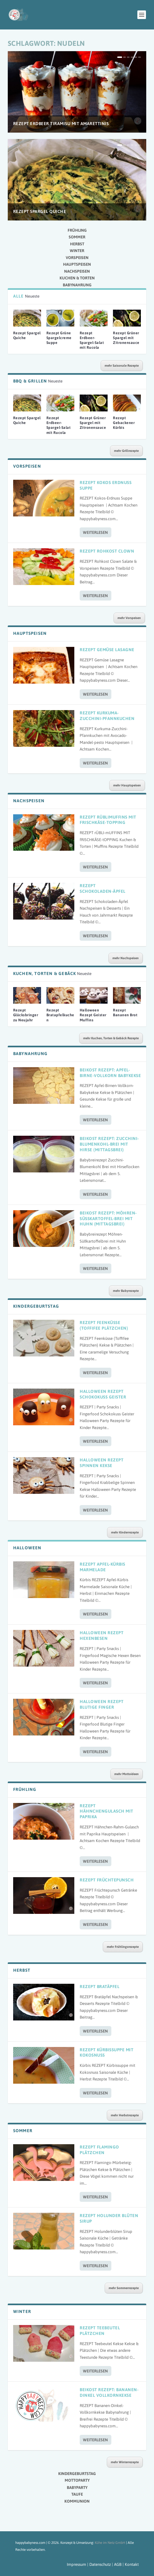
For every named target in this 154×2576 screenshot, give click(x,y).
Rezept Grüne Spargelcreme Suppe (59, 338)
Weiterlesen (95, 532)
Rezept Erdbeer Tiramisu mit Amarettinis (61, 123)
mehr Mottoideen (126, 1774)
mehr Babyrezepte (126, 1291)
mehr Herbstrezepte (125, 2115)
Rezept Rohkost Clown (107, 551)
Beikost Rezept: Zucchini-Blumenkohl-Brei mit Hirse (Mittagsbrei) (109, 1144)
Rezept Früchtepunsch (107, 1879)
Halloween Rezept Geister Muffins (93, 1015)
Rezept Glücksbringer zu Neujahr (25, 1015)
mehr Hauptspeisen (127, 785)
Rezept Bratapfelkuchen (60, 1015)
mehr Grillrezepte (126, 451)
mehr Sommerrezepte (124, 2288)
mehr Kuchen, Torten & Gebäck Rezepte (111, 1038)
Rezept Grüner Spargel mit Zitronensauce (126, 338)
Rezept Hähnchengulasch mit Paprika (106, 1811)
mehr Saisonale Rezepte (122, 366)
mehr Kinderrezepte (125, 1532)
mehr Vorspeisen (129, 618)
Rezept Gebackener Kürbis (124, 423)
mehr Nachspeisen (125, 958)
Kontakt (132, 2564)
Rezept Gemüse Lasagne (107, 649)
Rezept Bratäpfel (99, 1986)
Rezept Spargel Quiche (39, 211)
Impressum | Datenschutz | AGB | (95, 2564)
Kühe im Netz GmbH (110, 2543)
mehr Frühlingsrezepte (123, 1947)
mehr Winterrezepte (125, 2462)
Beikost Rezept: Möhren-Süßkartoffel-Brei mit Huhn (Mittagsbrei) (108, 1218)
